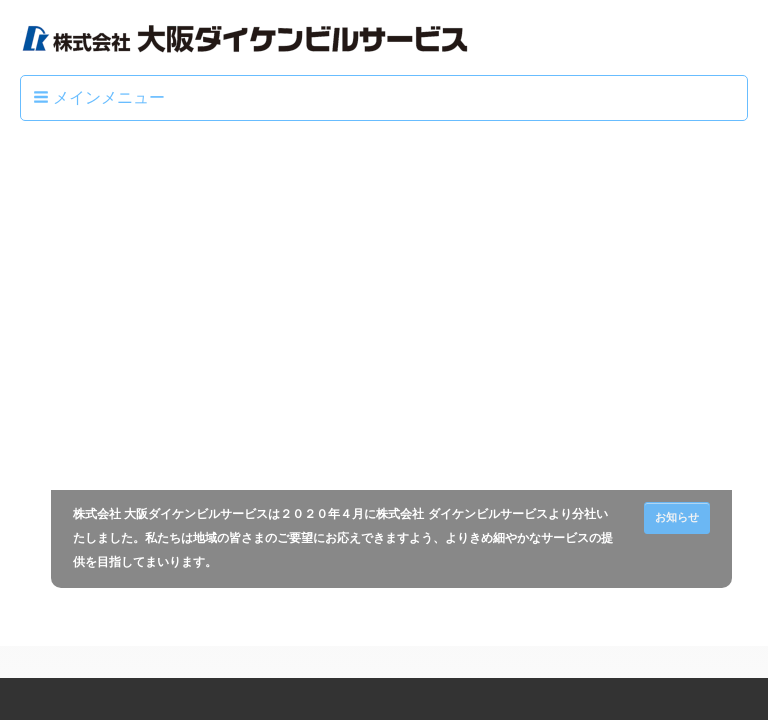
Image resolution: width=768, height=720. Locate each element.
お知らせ (677, 517)
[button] (101, 98)
